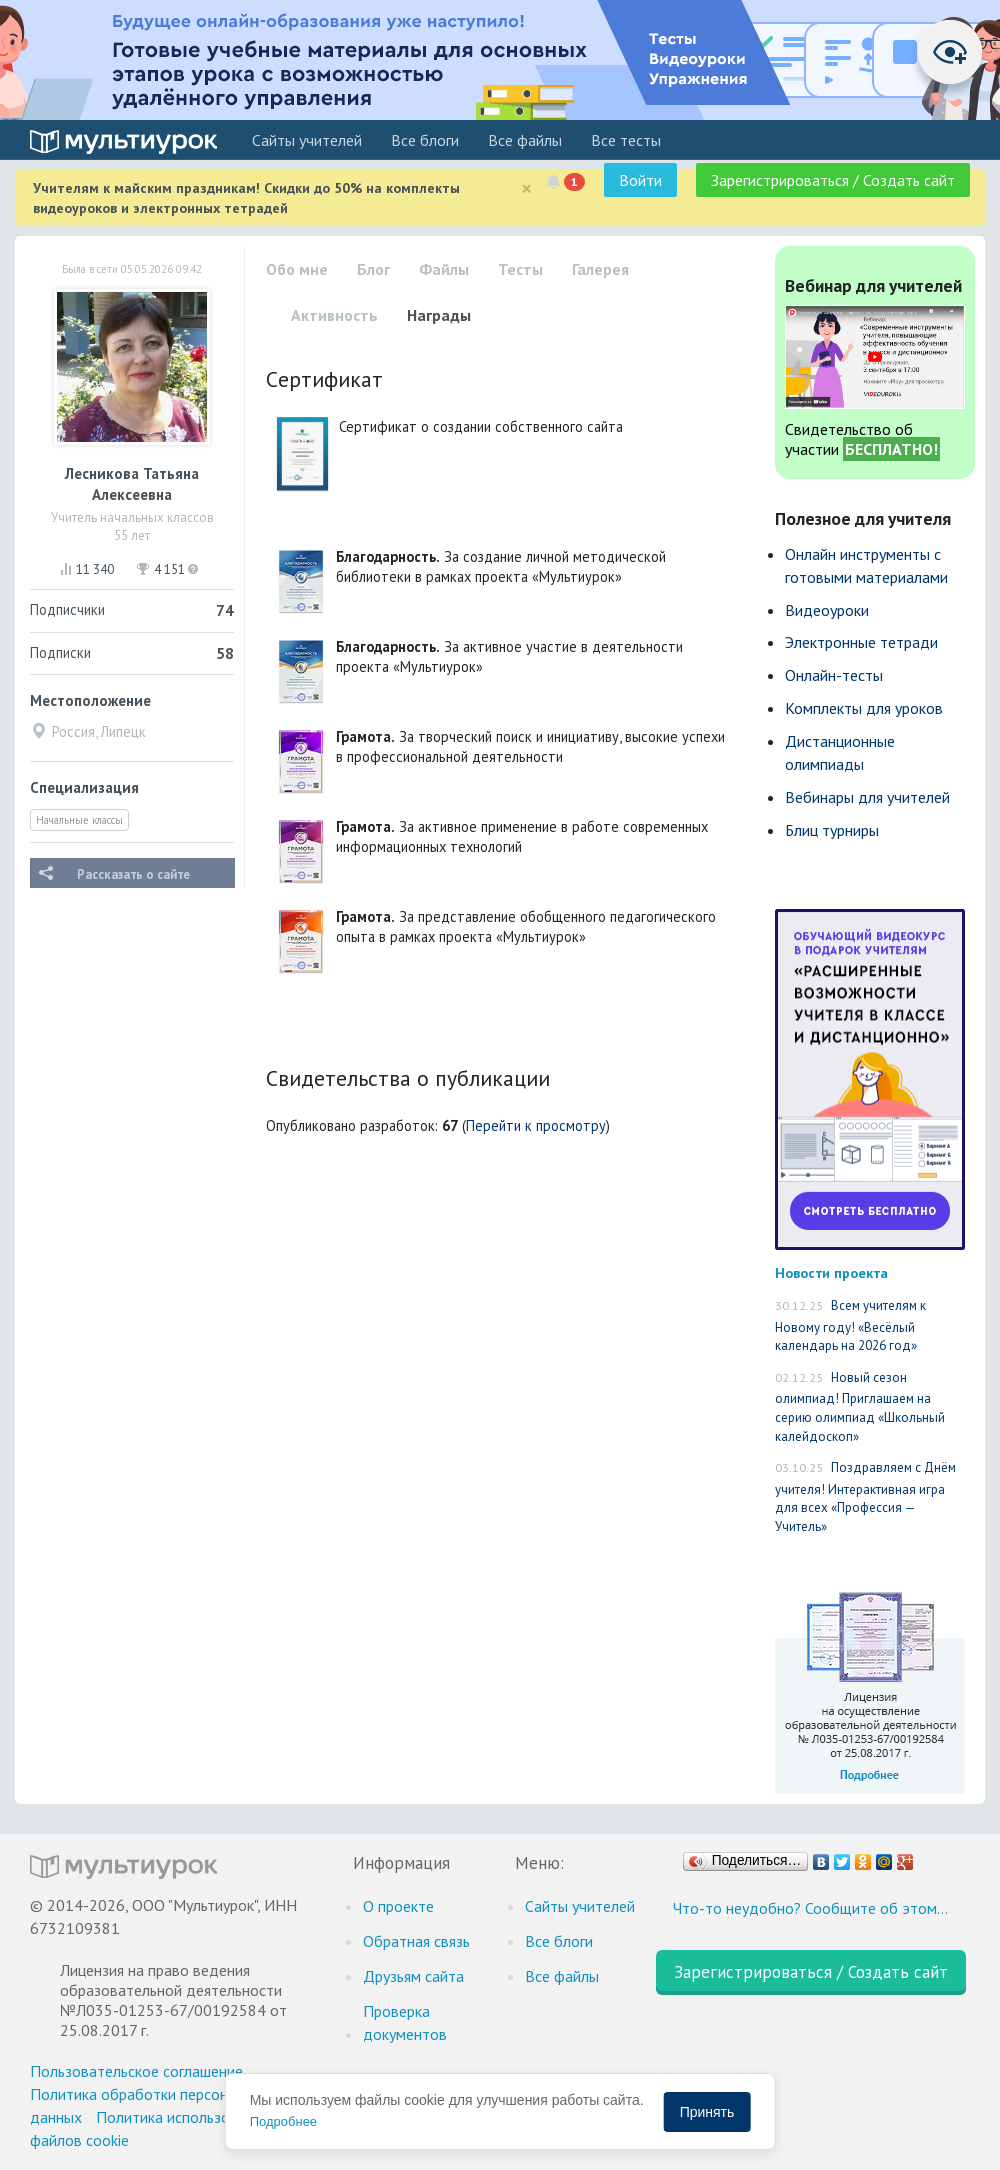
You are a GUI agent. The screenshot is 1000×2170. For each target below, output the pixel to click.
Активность (334, 315)
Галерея (600, 269)
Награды (439, 315)
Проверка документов (405, 2022)
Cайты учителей (307, 140)
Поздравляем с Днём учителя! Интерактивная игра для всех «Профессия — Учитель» (865, 1497)
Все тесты (626, 140)
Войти (640, 180)
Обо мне (297, 269)
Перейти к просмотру (536, 1125)
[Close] (526, 188)
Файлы (444, 269)
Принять (707, 2112)
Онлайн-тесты (834, 675)
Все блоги (425, 140)
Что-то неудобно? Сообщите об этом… (810, 1908)
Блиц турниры (832, 830)
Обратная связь (416, 1941)
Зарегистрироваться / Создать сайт (833, 180)
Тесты (520, 269)
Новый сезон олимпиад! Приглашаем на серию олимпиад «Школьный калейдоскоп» (860, 1407)
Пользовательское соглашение (136, 2071)
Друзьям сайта (413, 1976)
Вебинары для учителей (867, 797)
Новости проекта (831, 1272)
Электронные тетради (861, 642)
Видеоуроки (827, 610)
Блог (373, 269)
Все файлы (525, 140)
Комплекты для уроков (864, 708)
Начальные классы (79, 820)
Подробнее (283, 2121)
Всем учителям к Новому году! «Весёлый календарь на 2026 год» (850, 1325)
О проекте (398, 1906)
